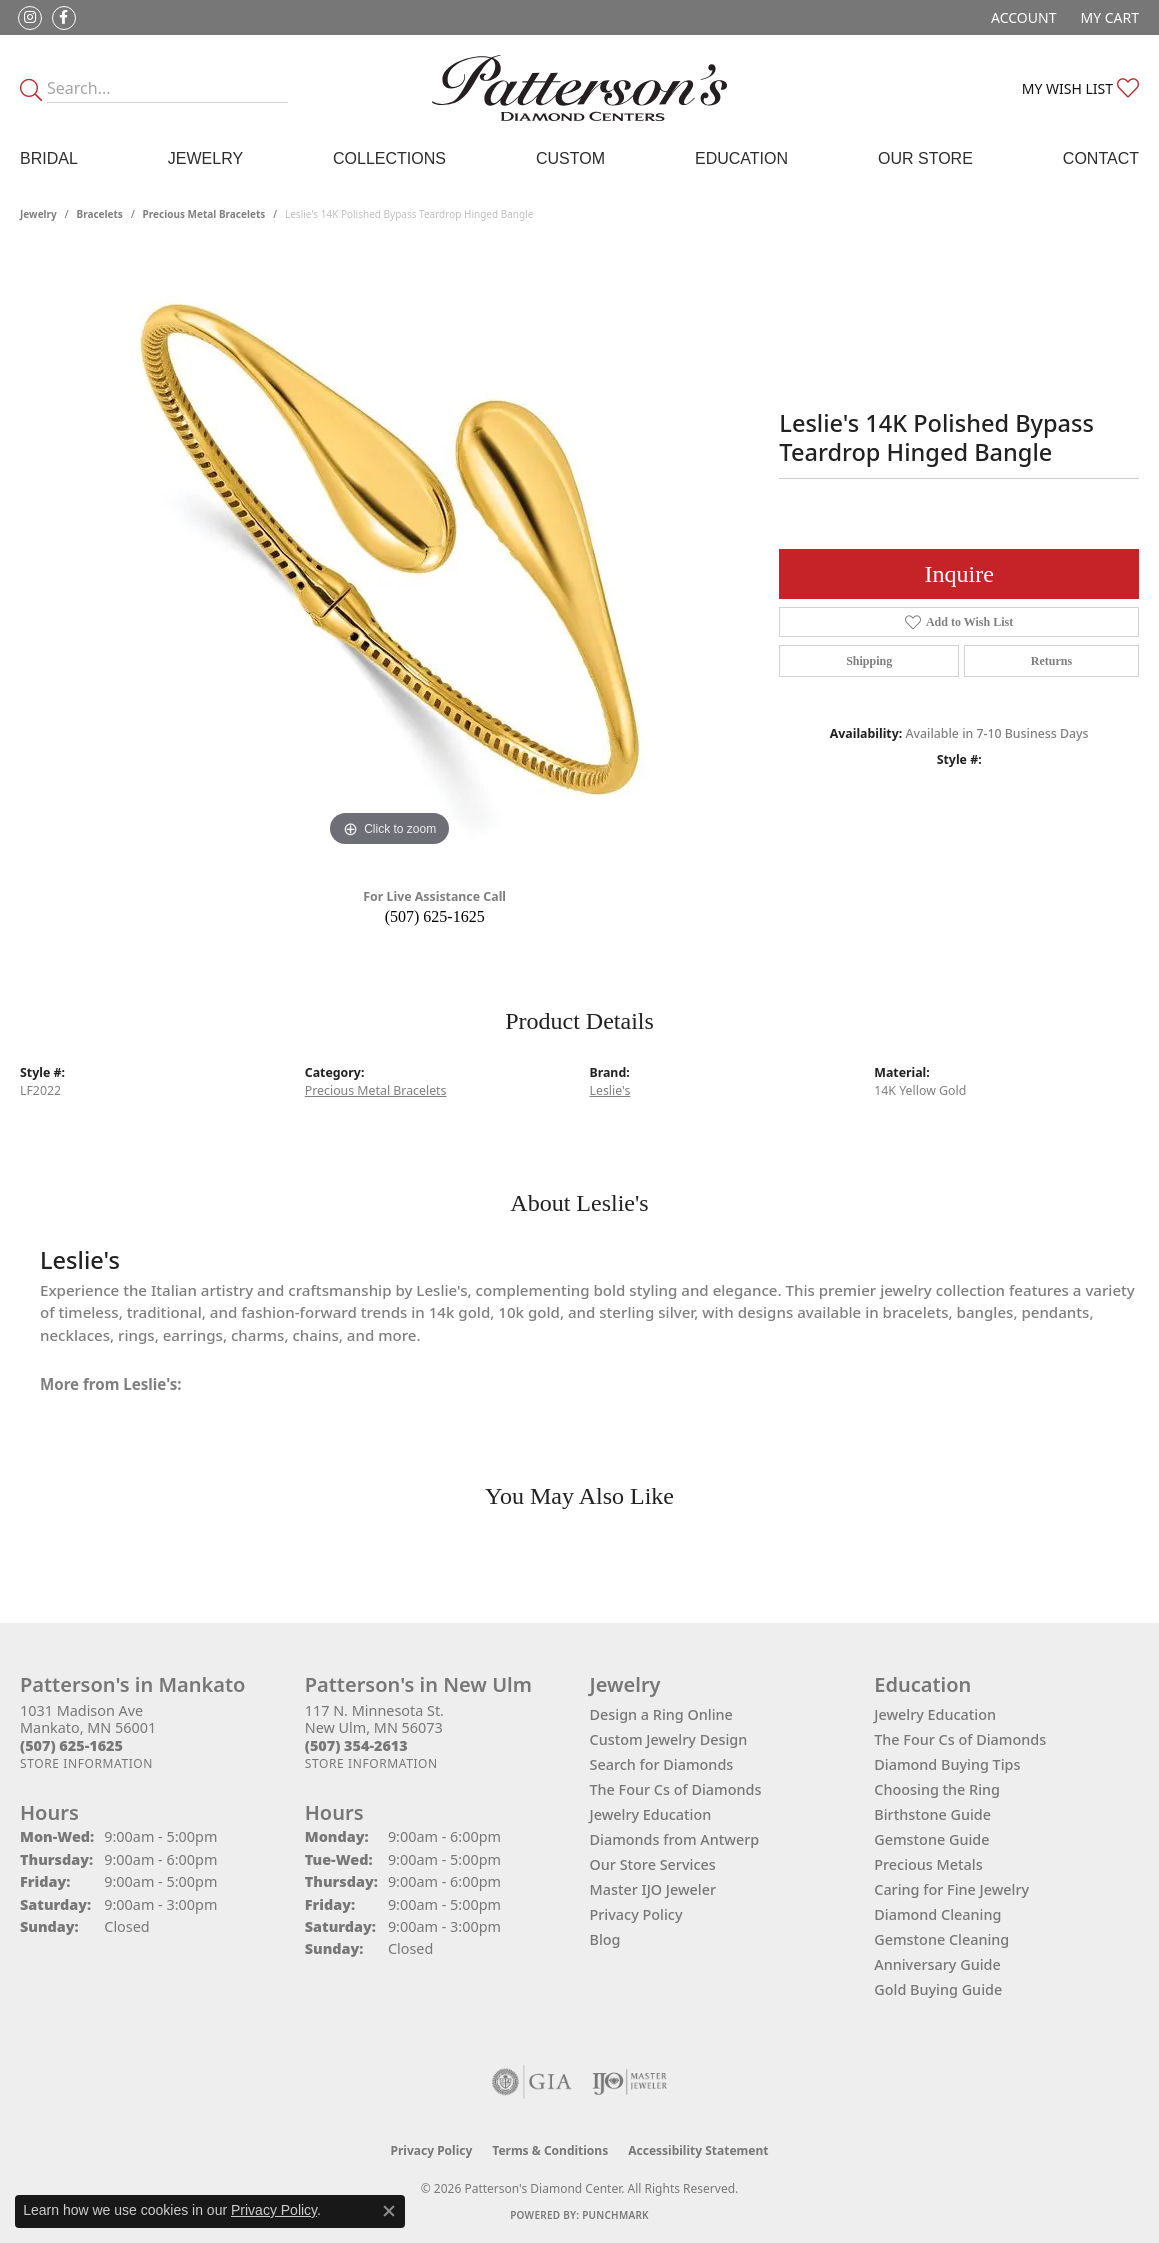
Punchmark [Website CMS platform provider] (615, 2215)
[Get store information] (86, 1763)
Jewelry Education (651, 1814)
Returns (1051, 661)
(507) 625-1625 (435, 916)
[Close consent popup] (389, 2211)
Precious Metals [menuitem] (928, 1864)
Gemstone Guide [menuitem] (931, 1839)
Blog (605, 1939)
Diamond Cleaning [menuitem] (937, 1914)
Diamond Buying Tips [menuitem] (947, 1764)
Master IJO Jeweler (653, 1889)
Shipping (869, 661)
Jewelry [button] (205, 158)
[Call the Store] (71, 1745)
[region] (390, 552)
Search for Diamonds (662, 1764)
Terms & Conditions (550, 2150)
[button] (1021, 17)
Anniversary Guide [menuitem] (937, 1964)
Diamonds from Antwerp (675, 1839)
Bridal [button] (49, 158)
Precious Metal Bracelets (204, 214)
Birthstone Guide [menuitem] (932, 1814)
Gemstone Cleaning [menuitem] (941, 1939)
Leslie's (610, 1090)
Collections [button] (389, 158)
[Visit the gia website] (532, 2082)
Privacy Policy (636, 1914)
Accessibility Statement (698, 2150)
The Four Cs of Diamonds (676, 1789)
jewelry (38, 214)
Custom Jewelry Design (669, 1739)
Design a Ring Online (661, 1714)
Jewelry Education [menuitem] (935, 1714)
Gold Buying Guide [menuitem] (938, 1989)
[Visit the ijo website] (629, 2082)
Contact (1101, 158)
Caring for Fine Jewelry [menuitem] (951, 1889)
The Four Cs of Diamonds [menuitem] (960, 1739)
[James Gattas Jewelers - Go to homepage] (579, 88)
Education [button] (741, 158)
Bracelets (100, 214)
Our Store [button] (925, 158)
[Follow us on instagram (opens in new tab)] (30, 18)
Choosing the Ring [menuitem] (937, 1789)
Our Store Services (653, 1864)
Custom (570, 158)
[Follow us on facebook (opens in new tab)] (64, 18)
